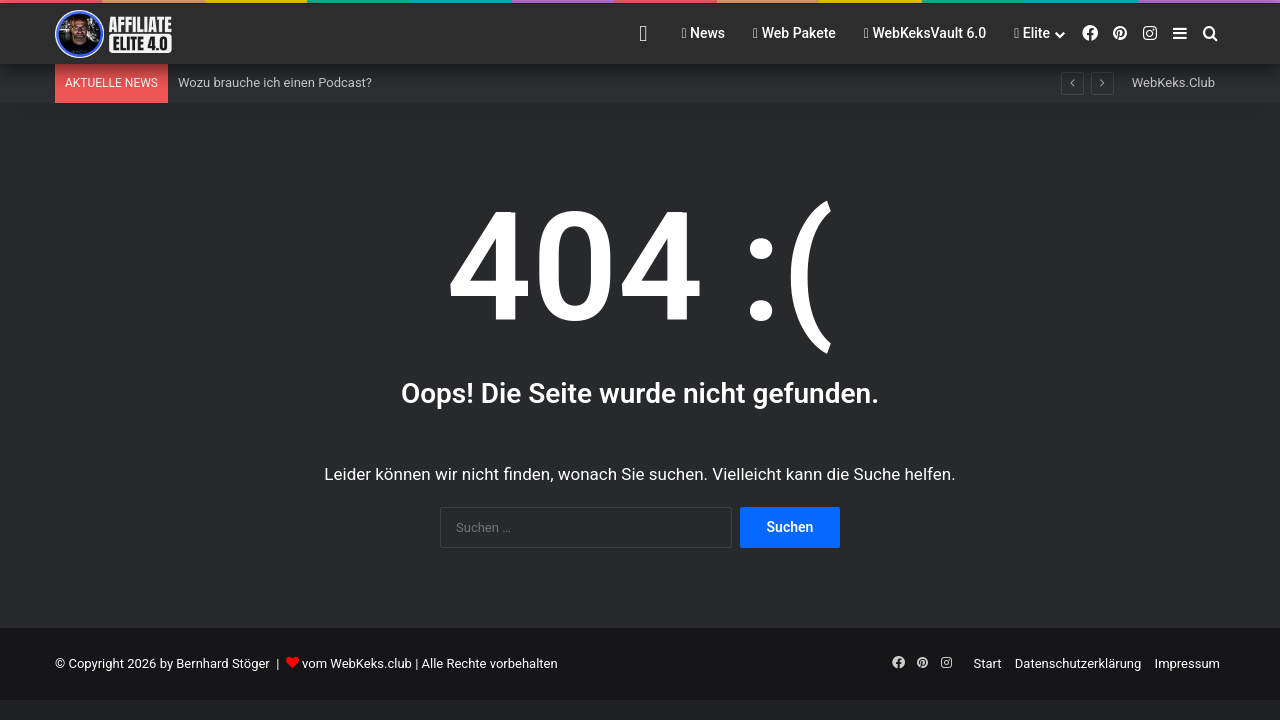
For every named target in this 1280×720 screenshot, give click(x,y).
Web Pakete (794, 33)
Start (988, 663)
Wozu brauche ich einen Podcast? (275, 82)
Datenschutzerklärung (1078, 663)
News (703, 33)
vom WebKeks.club (357, 663)
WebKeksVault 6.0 (925, 33)
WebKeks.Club (1173, 82)
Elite (1032, 33)
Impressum (1187, 663)
